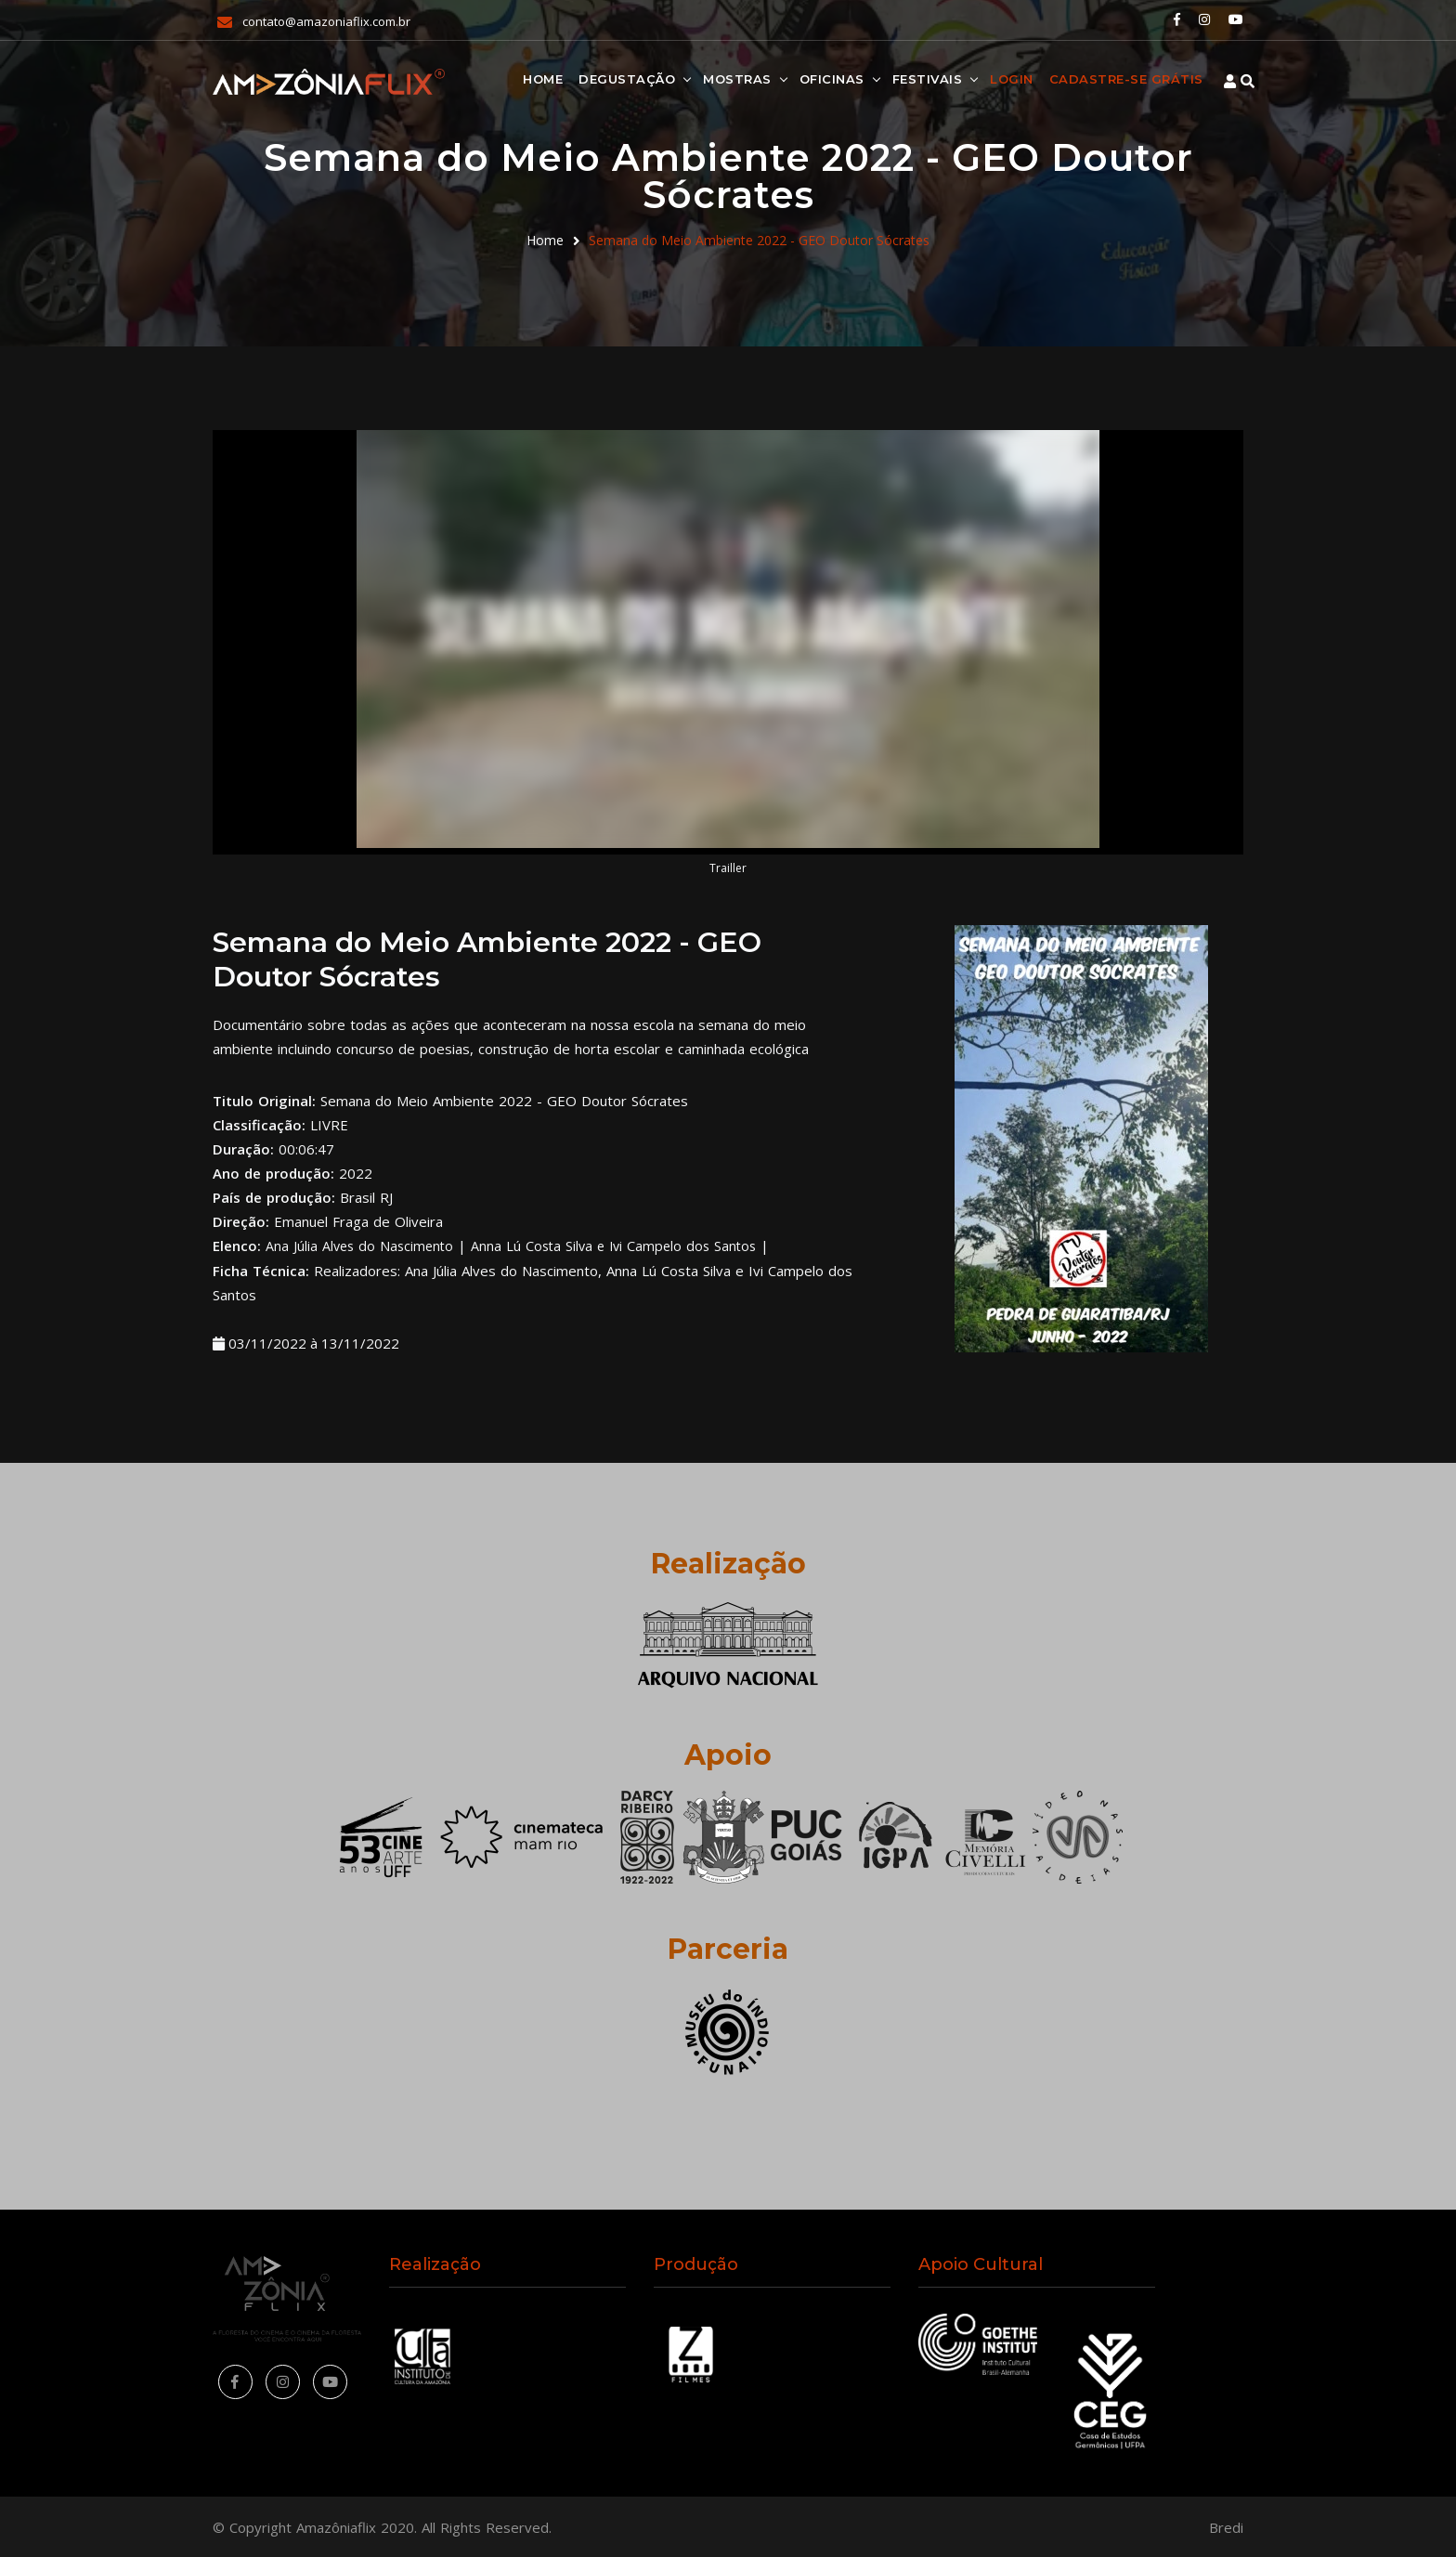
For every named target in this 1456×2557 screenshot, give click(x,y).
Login (978, 78)
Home (509, 78)
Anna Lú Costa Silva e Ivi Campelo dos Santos (623, 1245)
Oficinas (797, 78)
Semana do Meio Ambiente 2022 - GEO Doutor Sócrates (759, 240)
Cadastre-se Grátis (1092, 78)
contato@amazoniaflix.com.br (326, 20)
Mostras (704, 78)
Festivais (893, 78)
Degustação (593, 78)
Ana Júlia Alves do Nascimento (362, 1245)
